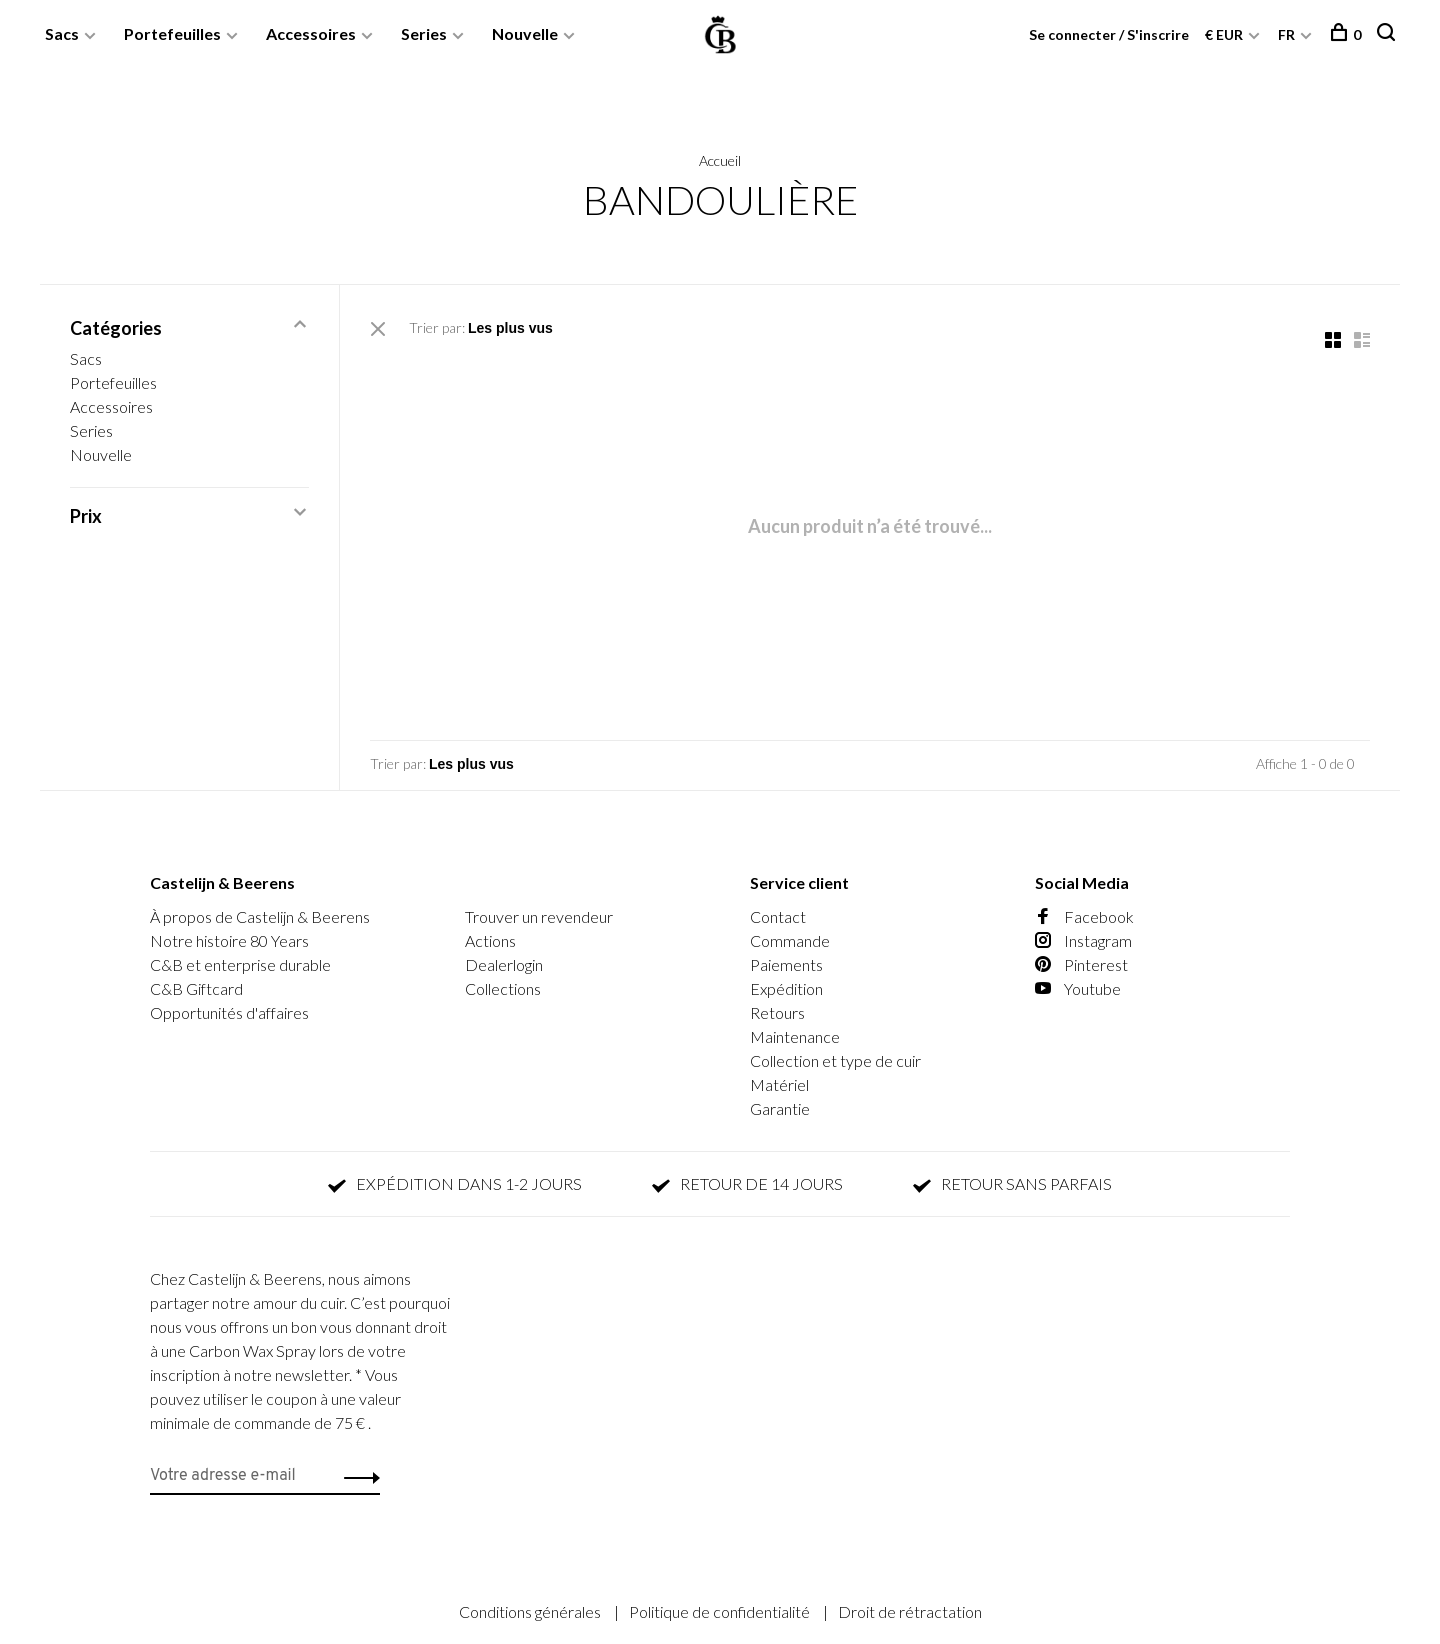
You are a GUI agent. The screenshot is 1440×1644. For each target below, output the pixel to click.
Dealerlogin (504, 964)
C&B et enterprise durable (240, 964)
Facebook (1084, 916)
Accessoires (311, 33)
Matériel (779, 1084)
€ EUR (1225, 34)
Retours (777, 1012)
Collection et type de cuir (835, 1060)
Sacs (62, 33)
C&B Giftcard (196, 988)
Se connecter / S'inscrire (1109, 34)
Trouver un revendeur (539, 916)
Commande (790, 940)
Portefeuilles (172, 33)
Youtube (1078, 988)
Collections (503, 988)
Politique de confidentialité (721, 1611)
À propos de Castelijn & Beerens (260, 916)
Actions (490, 940)
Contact (778, 916)
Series (424, 33)
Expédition (786, 988)
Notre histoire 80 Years (229, 940)
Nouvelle (525, 33)
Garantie (780, 1108)
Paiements (786, 964)
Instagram (1083, 940)
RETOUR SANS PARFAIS (1012, 1183)
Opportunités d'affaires (229, 1012)
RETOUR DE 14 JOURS (747, 1183)
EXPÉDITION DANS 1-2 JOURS (455, 1183)
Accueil (720, 160)
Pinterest (1081, 964)
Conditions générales (531, 1611)
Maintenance (795, 1036)
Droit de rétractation (910, 1611)
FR (1286, 34)
